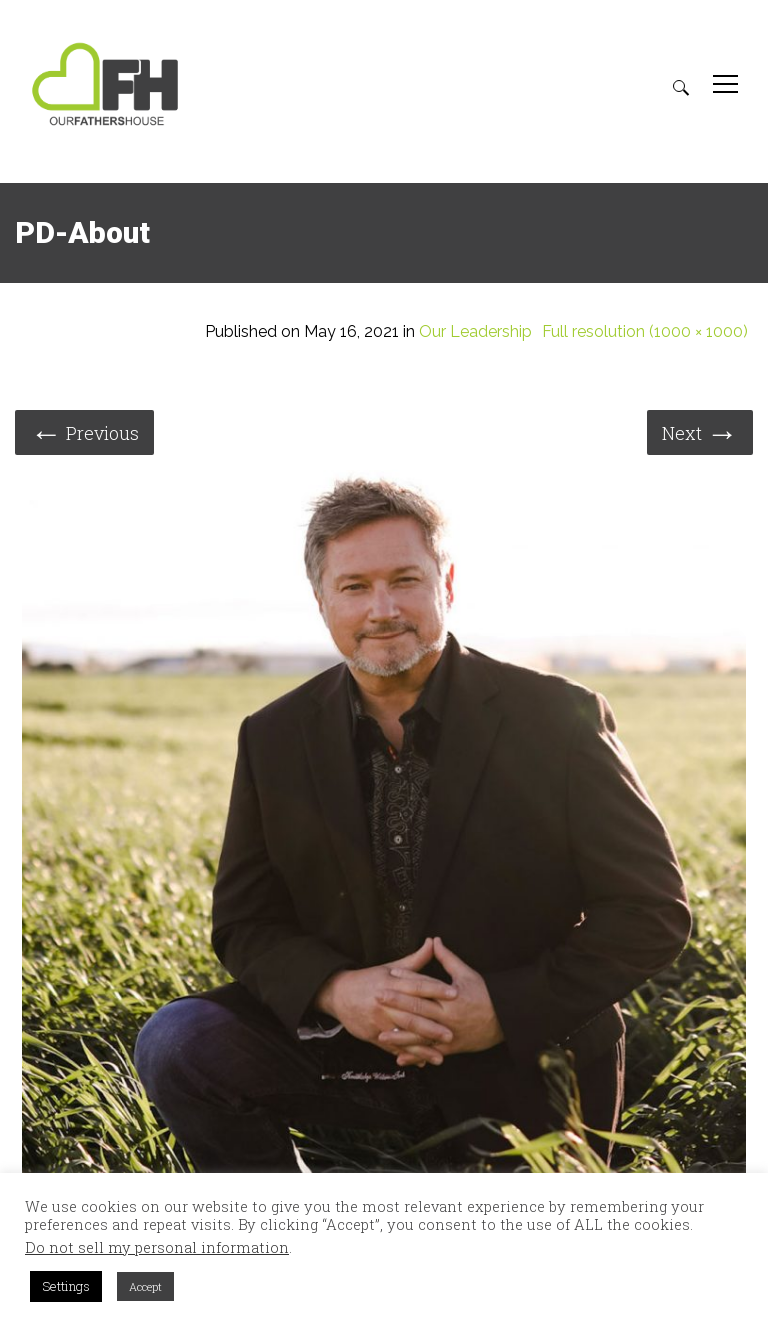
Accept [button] (145, 1286)
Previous (84, 431)
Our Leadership (475, 332)
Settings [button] (66, 1286)
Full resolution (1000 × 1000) (645, 332)
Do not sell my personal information (157, 1248)
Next (700, 431)
